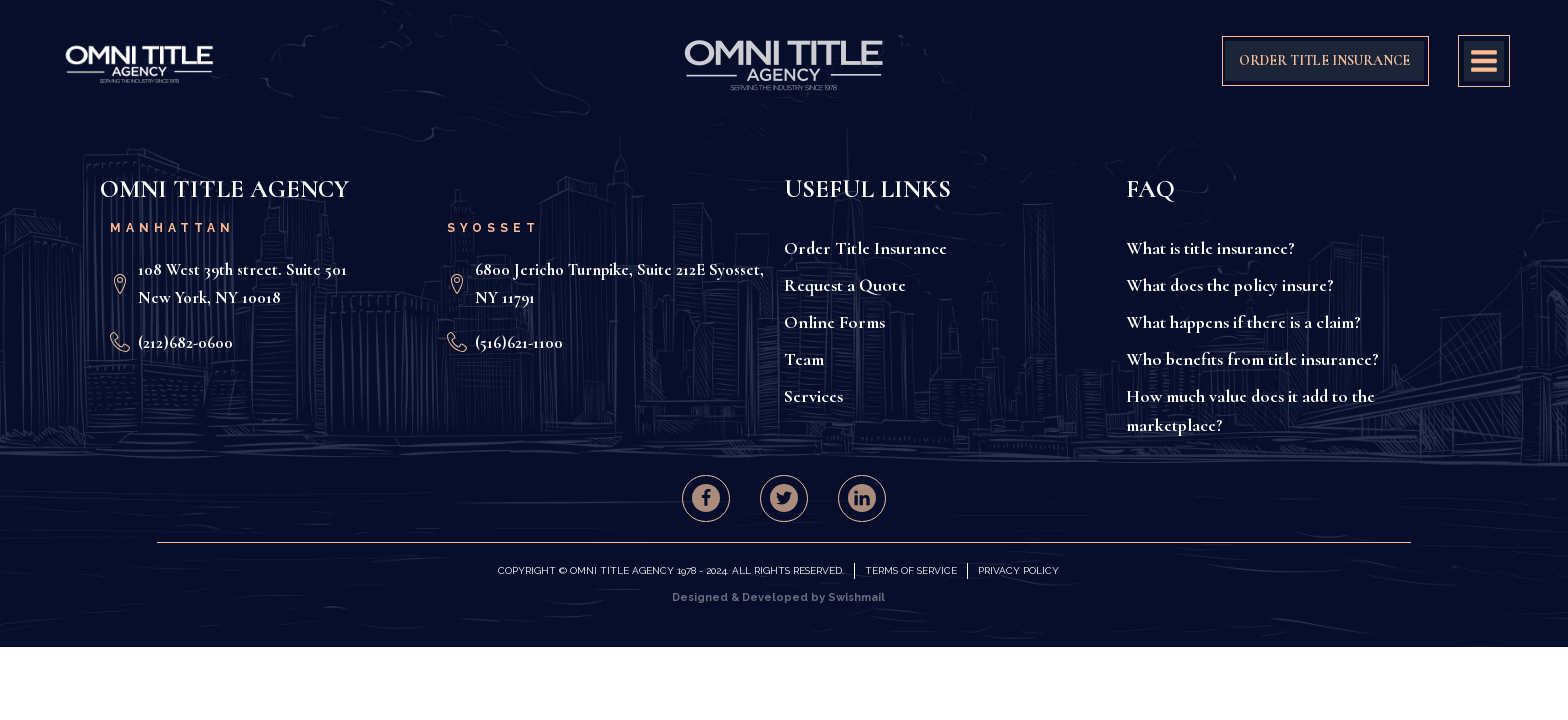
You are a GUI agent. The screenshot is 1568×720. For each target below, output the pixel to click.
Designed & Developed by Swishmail (778, 597)
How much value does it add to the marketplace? (1250, 410)
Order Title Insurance (865, 248)
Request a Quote (845, 285)
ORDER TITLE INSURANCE (1324, 60)
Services (813, 396)
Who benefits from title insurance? (1252, 359)
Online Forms (834, 322)
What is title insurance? (1210, 248)
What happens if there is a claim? (1243, 322)
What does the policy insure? (1230, 285)
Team (804, 359)
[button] (706, 498)
